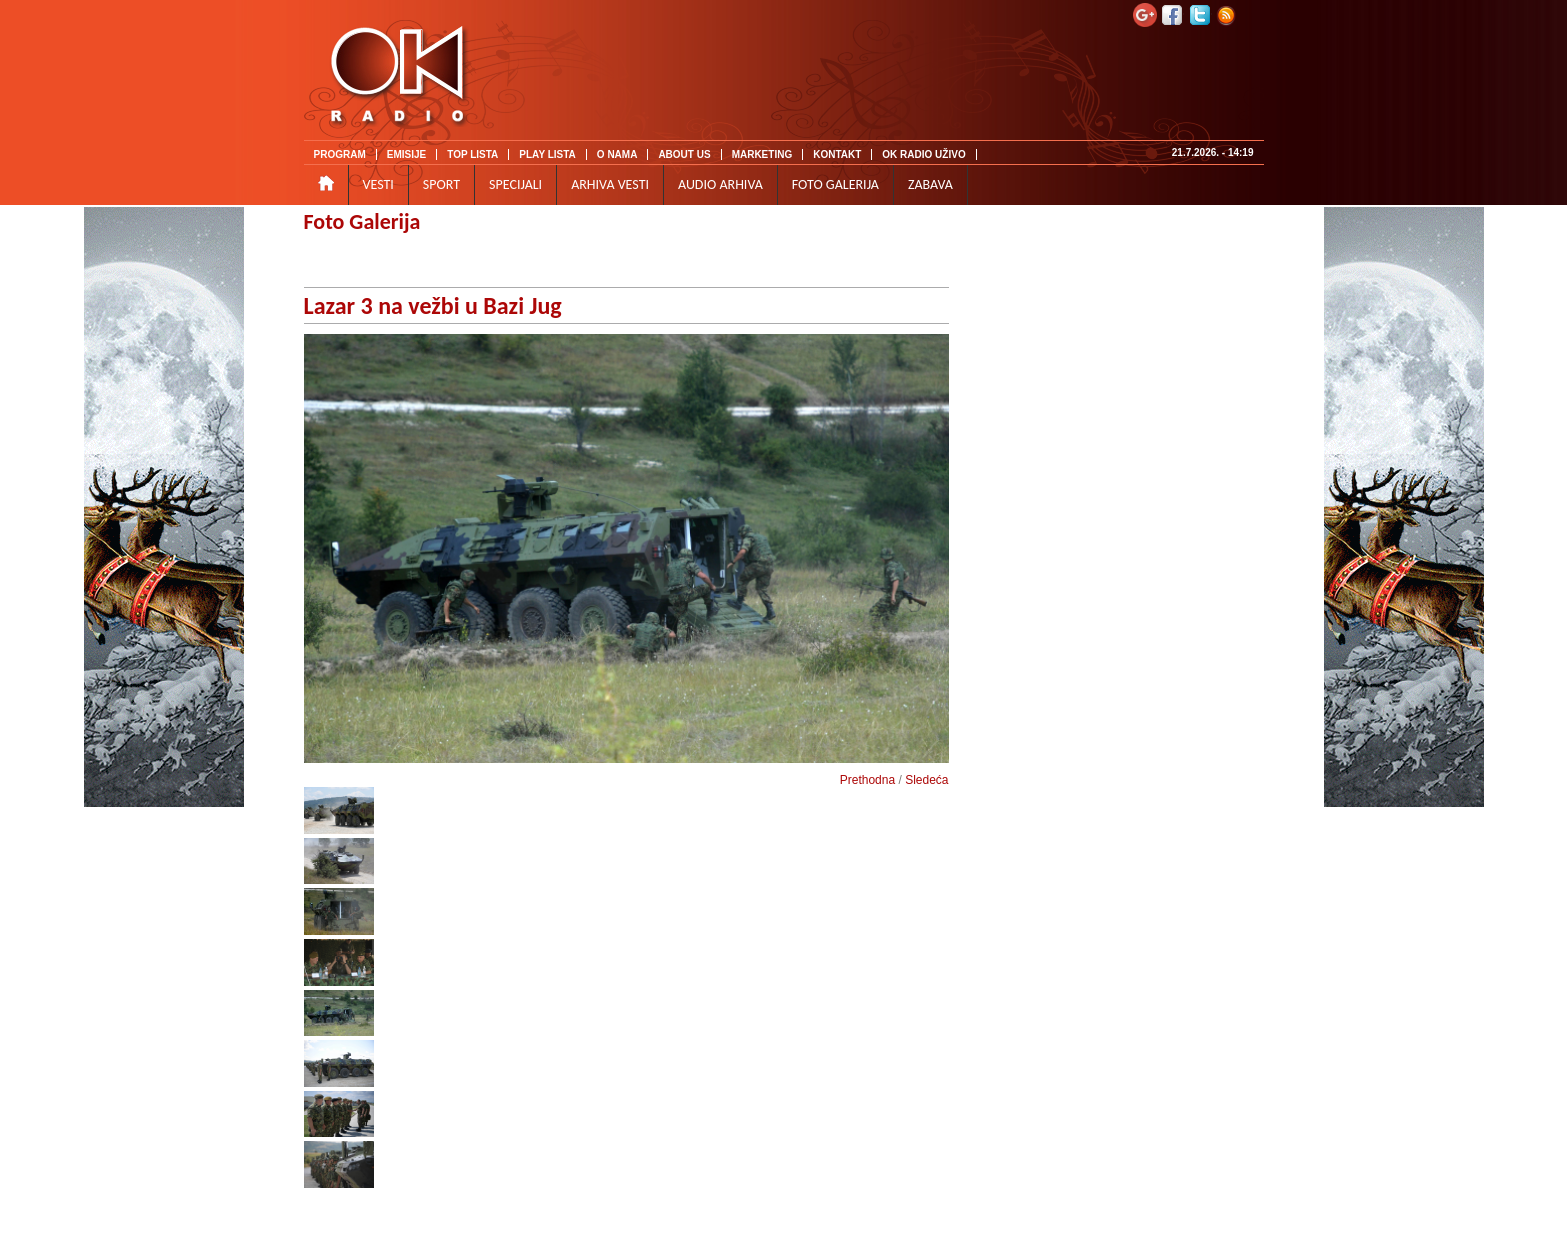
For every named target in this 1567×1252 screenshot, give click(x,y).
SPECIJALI (515, 184)
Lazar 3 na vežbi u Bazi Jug (433, 305)
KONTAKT (837, 154)
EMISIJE (406, 154)
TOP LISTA (472, 154)
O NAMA (617, 154)
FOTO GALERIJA (835, 184)
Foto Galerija (362, 221)
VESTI (378, 184)
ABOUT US (684, 154)
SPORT (441, 184)
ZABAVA (930, 184)
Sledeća (926, 780)
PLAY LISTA (547, 154)
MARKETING (762, 154)
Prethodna (867, 780)
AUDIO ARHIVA (720, 184)
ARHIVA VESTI (610, 184)
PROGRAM (340, 154)
